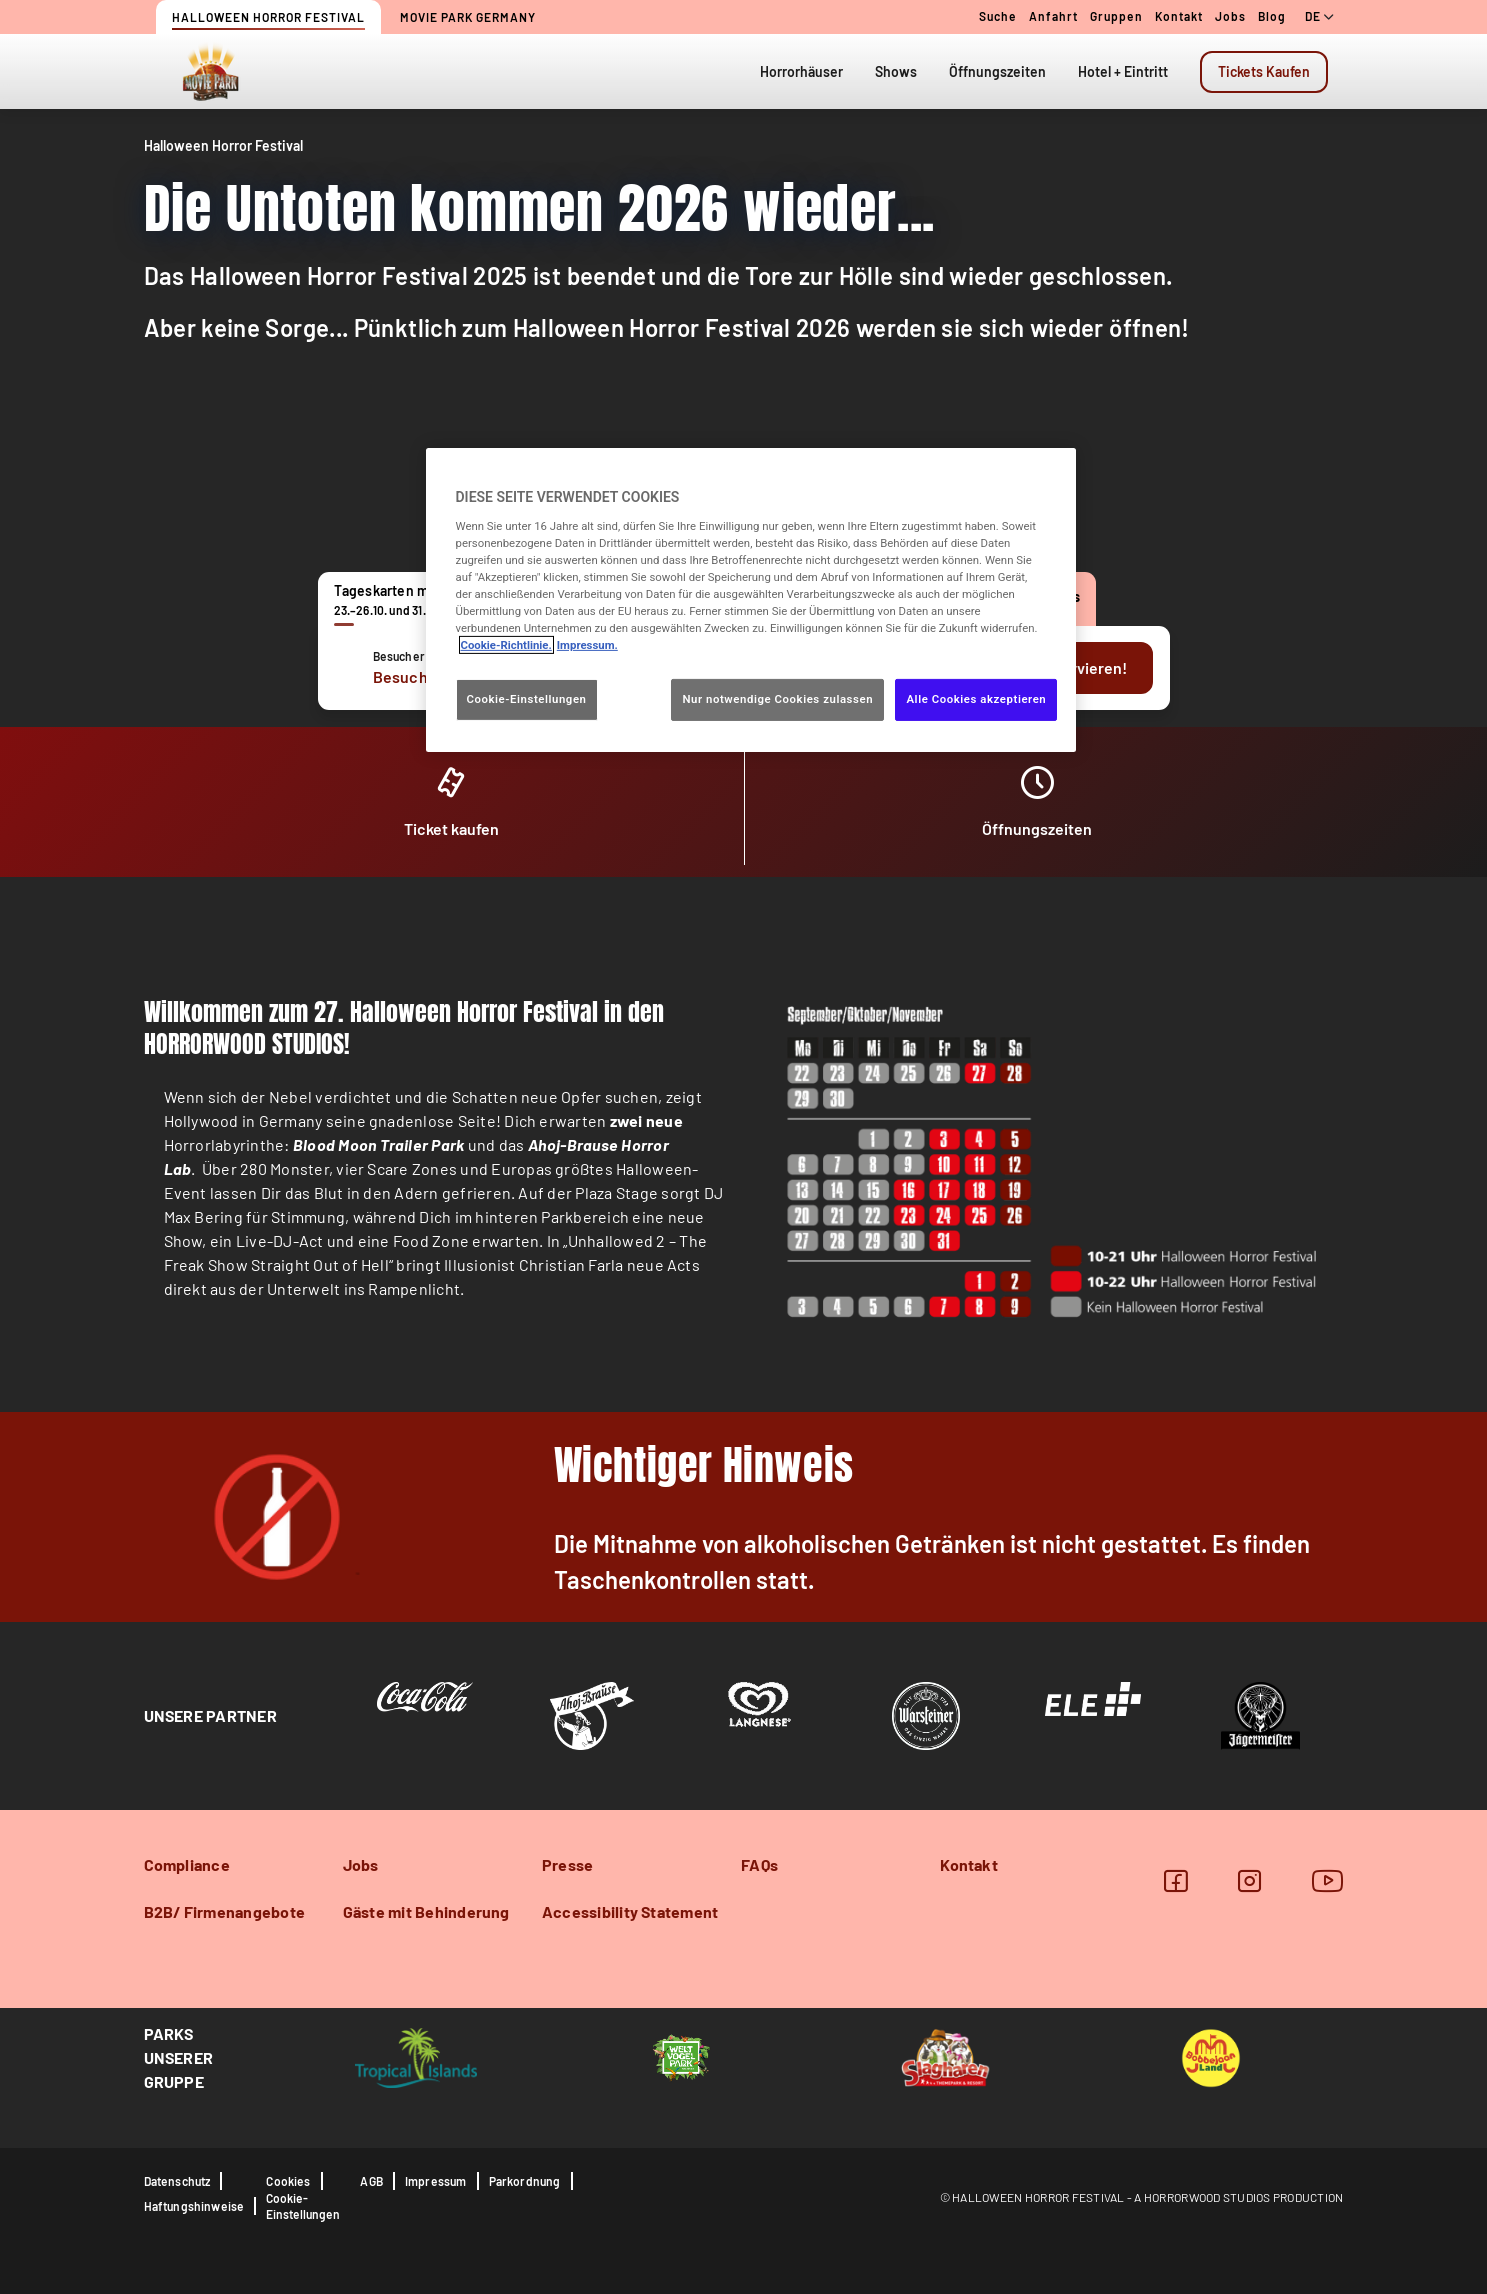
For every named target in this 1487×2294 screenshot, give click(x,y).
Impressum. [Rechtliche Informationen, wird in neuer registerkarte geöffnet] (587, 645)
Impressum (436, 2181)
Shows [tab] (896, 71)
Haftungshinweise (194, 2206)
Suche (998, 16)
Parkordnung (525, 2181)
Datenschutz (177, 2181)
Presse (567, 1864)
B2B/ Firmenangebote (225, 1911)
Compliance (187, 1864)
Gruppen (1116, 16)
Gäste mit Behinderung (426, 1911)
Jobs (1230, 16)
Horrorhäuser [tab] (801, 71)
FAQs (759, 1864)
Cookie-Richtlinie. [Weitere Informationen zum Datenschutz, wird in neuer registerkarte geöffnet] (506, 645)
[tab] (1264, 72)
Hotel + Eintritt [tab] (1123, 71)
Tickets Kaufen (1264, 71)
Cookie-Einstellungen (303, 2206)
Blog (1272, 16)
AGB (371, 2181)
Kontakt (1179, 16)
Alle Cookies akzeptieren (976, 699)
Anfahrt (1053, 16)
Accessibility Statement (630, 1911)
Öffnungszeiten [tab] (997, 71)
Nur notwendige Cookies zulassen (777, 699)
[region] (751, 600)
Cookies (288, 2181)
